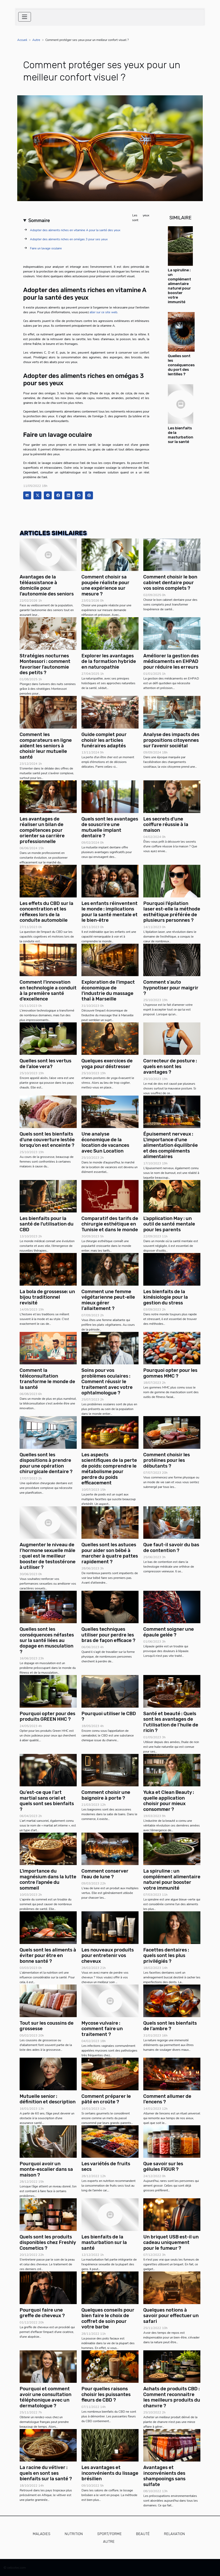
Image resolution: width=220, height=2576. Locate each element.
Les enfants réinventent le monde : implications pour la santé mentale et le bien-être (109, 912)
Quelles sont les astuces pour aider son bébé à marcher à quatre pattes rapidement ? (109, 1553)
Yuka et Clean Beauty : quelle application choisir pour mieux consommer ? (168, 1801)
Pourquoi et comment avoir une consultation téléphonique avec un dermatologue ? (45, 2397)
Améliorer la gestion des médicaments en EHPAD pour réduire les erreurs (171, 661)
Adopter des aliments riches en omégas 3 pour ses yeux (69, 239)
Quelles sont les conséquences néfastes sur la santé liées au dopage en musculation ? (47, 1640)
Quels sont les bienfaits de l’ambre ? (170, 2025)
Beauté (143, 2534)
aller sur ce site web (103, 312)
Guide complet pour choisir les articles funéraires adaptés (103, 740)
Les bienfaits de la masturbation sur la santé (180, 435)
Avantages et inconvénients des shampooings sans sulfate (164, 2476)
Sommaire (39, 220)
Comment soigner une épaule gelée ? (168, 1631)
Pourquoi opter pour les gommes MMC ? (170, 1373)
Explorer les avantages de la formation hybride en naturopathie (108, 661)
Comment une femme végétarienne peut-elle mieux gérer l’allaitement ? (108, 1300)
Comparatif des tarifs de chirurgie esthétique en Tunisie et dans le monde (109, 1224)
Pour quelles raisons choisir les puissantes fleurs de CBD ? (106, 2394)
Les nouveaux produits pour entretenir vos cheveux (107, 1955)
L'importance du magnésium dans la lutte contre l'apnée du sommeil (48, 1879)
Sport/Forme (109, 2534)
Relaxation (174, 2534)
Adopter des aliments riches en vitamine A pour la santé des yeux (75, 230)
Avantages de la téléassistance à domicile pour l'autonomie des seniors (47, 585)
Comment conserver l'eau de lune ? (104, 1873)
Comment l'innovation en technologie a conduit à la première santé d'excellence (48, 990)
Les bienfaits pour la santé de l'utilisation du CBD (47, 1224)
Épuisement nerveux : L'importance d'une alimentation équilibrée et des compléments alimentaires (170, 1145)
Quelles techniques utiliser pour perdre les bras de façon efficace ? (108, 1634)
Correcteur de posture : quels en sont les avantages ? (170, 1066)
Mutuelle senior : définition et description (48, 2099)
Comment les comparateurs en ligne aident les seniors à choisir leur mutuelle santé (46, 746)
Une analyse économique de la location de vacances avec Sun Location (105, 1142)
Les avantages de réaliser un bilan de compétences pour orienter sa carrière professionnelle (42, 830)
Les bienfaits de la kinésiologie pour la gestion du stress (165, 1297)
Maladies (41, 2534)
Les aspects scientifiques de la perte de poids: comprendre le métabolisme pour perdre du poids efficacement (109, 1469)
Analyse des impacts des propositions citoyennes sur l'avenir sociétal (171, 740)
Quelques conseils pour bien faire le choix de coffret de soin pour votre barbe (107, 2318)
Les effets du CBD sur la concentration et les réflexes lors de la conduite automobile (46, 912)
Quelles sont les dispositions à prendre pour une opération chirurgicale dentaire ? (46, 1463)
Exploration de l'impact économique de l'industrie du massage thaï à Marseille (108, 990)
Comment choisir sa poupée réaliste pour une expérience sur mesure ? (105, 585)
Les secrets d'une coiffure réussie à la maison (165, 824)
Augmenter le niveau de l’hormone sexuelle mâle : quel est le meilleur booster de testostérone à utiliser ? (48, 1556)
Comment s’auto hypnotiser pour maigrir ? (170, 987)
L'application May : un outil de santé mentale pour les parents (169, 1224)
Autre (36, 40)
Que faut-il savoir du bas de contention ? (171, 1547)
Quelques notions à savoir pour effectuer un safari (171, 2315)
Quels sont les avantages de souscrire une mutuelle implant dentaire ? (109, 827)
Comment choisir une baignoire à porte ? (105, 1795)
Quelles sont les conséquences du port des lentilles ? (181, 365)
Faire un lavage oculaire (46, 248)
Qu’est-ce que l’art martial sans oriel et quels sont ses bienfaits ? (47, 1801)
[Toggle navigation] (24, 17)
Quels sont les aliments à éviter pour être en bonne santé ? (48, 1955)
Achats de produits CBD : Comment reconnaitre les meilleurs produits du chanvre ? (171, 2397)
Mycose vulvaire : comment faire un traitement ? (102, 2028)
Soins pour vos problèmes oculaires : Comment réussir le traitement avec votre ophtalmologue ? (107, 1381)
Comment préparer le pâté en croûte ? (106, 2099)
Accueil (22, 40)
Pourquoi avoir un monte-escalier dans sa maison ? (46, 2169)
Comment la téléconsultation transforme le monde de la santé (47, 1378)
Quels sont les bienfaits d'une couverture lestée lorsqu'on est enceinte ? (47, 1139)
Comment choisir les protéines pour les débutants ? (166, 1460)
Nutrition (74, 2534)
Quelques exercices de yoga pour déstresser (107, 1063)
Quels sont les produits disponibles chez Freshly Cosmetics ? (48, 2242)
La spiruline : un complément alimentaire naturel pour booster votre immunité (179, 286)
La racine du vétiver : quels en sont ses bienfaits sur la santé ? (46, 2473)
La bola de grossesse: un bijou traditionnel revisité (47, 1297)
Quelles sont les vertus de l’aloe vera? (45, 1063)
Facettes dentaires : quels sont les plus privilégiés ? (166, 1955)
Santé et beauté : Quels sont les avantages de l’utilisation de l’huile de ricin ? (170, 1722)
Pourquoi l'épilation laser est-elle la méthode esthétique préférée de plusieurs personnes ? (171, 912)
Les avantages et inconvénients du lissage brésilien (109, 2473)
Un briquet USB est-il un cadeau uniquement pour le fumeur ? (171, 2242)
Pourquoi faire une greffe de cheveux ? (42, 2312)
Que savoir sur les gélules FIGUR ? (163, 2166)
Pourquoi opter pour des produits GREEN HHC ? (47, 1716)
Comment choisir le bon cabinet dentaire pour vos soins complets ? (170, 582)
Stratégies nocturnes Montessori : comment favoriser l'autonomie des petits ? (45, 664)
